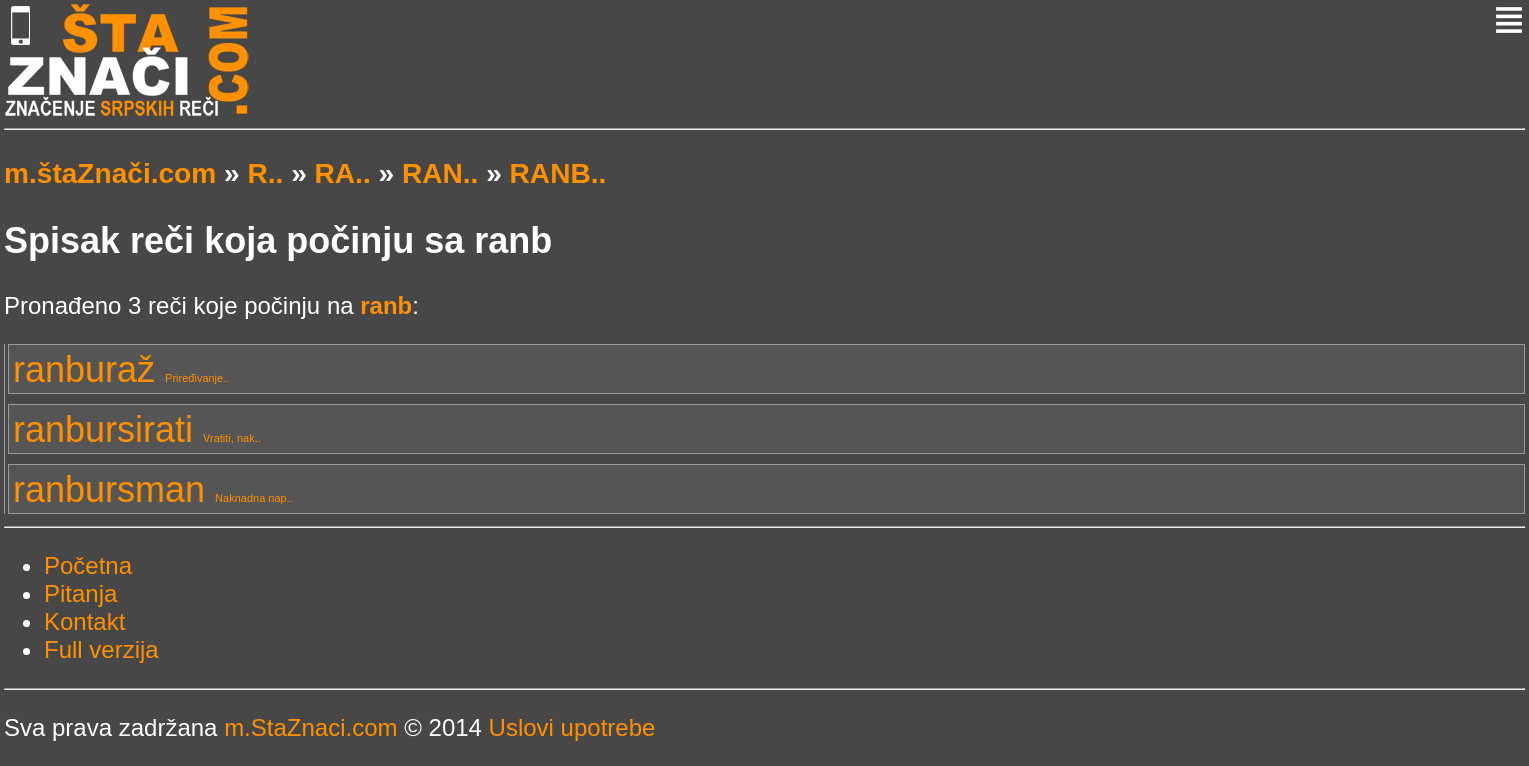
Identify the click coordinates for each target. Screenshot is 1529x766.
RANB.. (558, 173)
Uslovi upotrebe (572, 727)
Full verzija (101, 649)
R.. (265, 173)
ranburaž (121, 369)
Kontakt (84, 621)
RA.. (343, 173)
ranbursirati (137, 429)
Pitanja (80, 593)
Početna (88, 565)
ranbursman (153, 489)
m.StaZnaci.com (310, 727)
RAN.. (440, 173)
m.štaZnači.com (110, 173)
